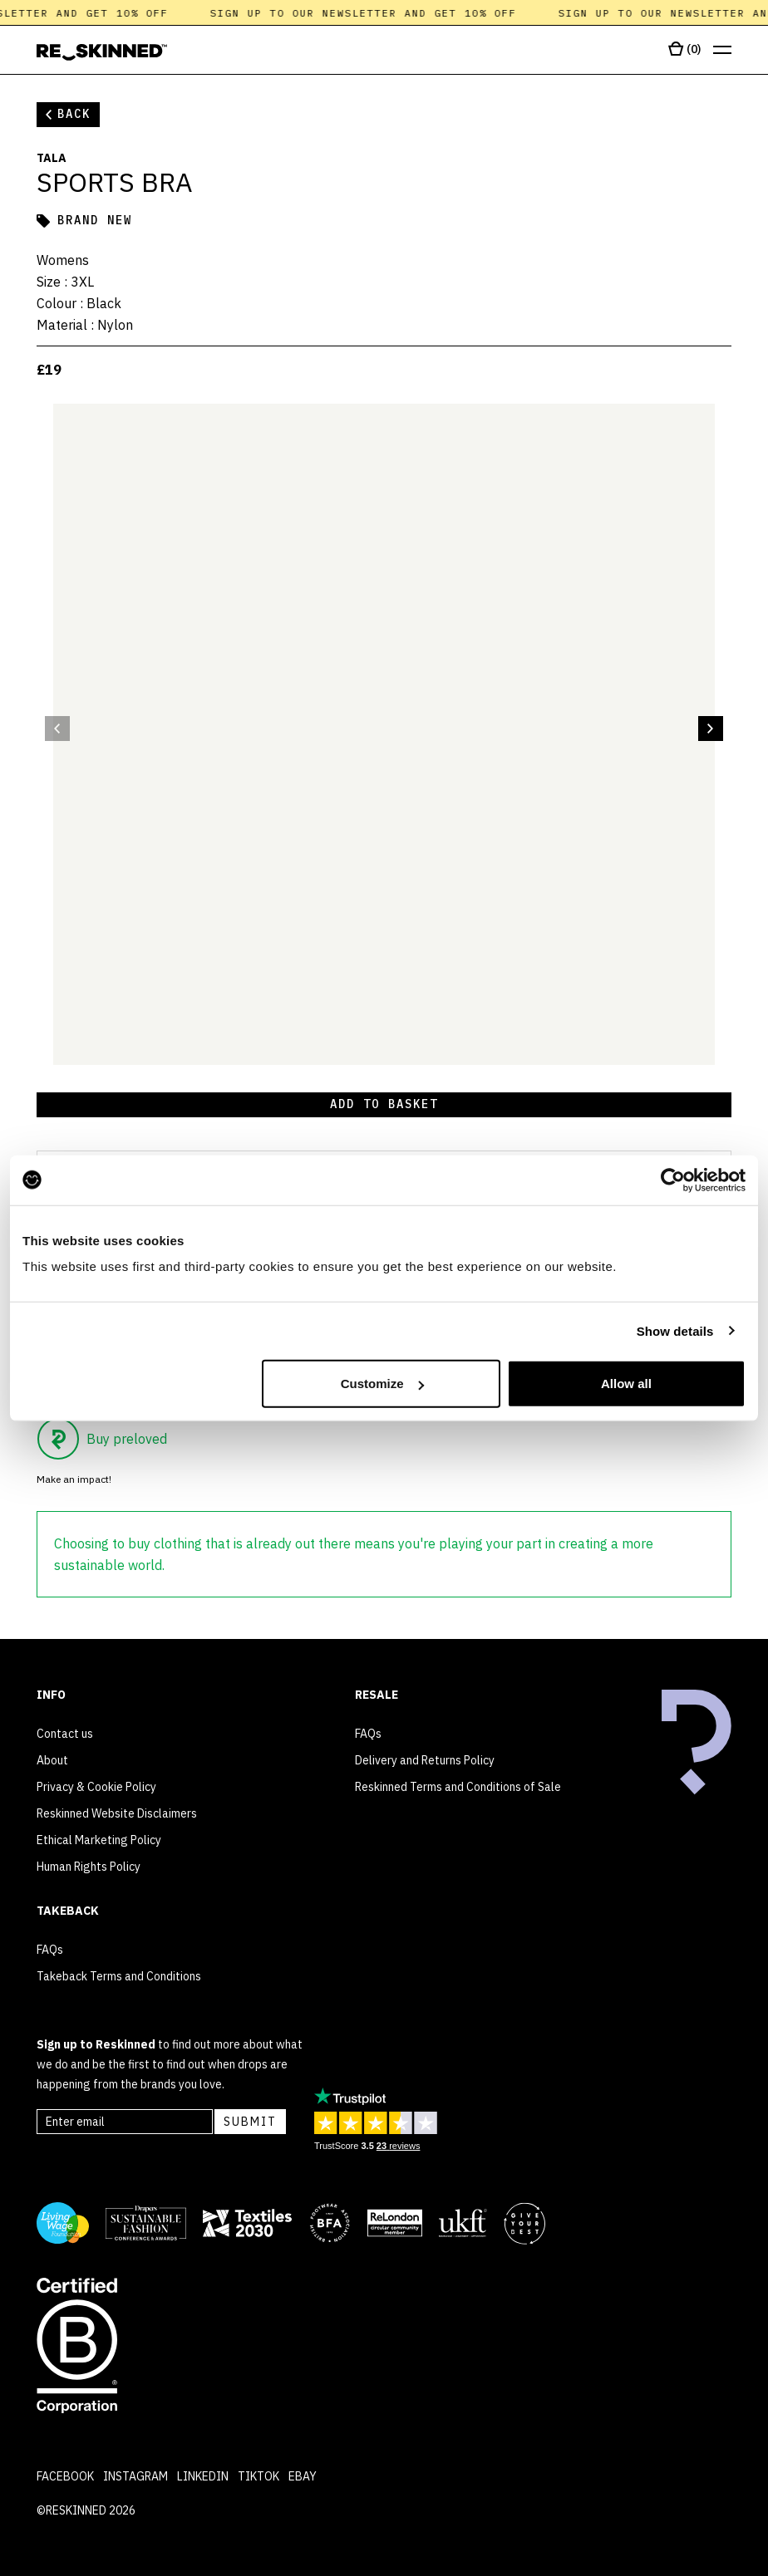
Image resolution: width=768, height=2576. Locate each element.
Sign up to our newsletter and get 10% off (369, 13)
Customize (382, 1383)
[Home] (102, 52)
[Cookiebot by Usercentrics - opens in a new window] (673, 1179)
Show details (675, 1330)
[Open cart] (684, 50)
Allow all (626, 1383)
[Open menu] (722, 50)
